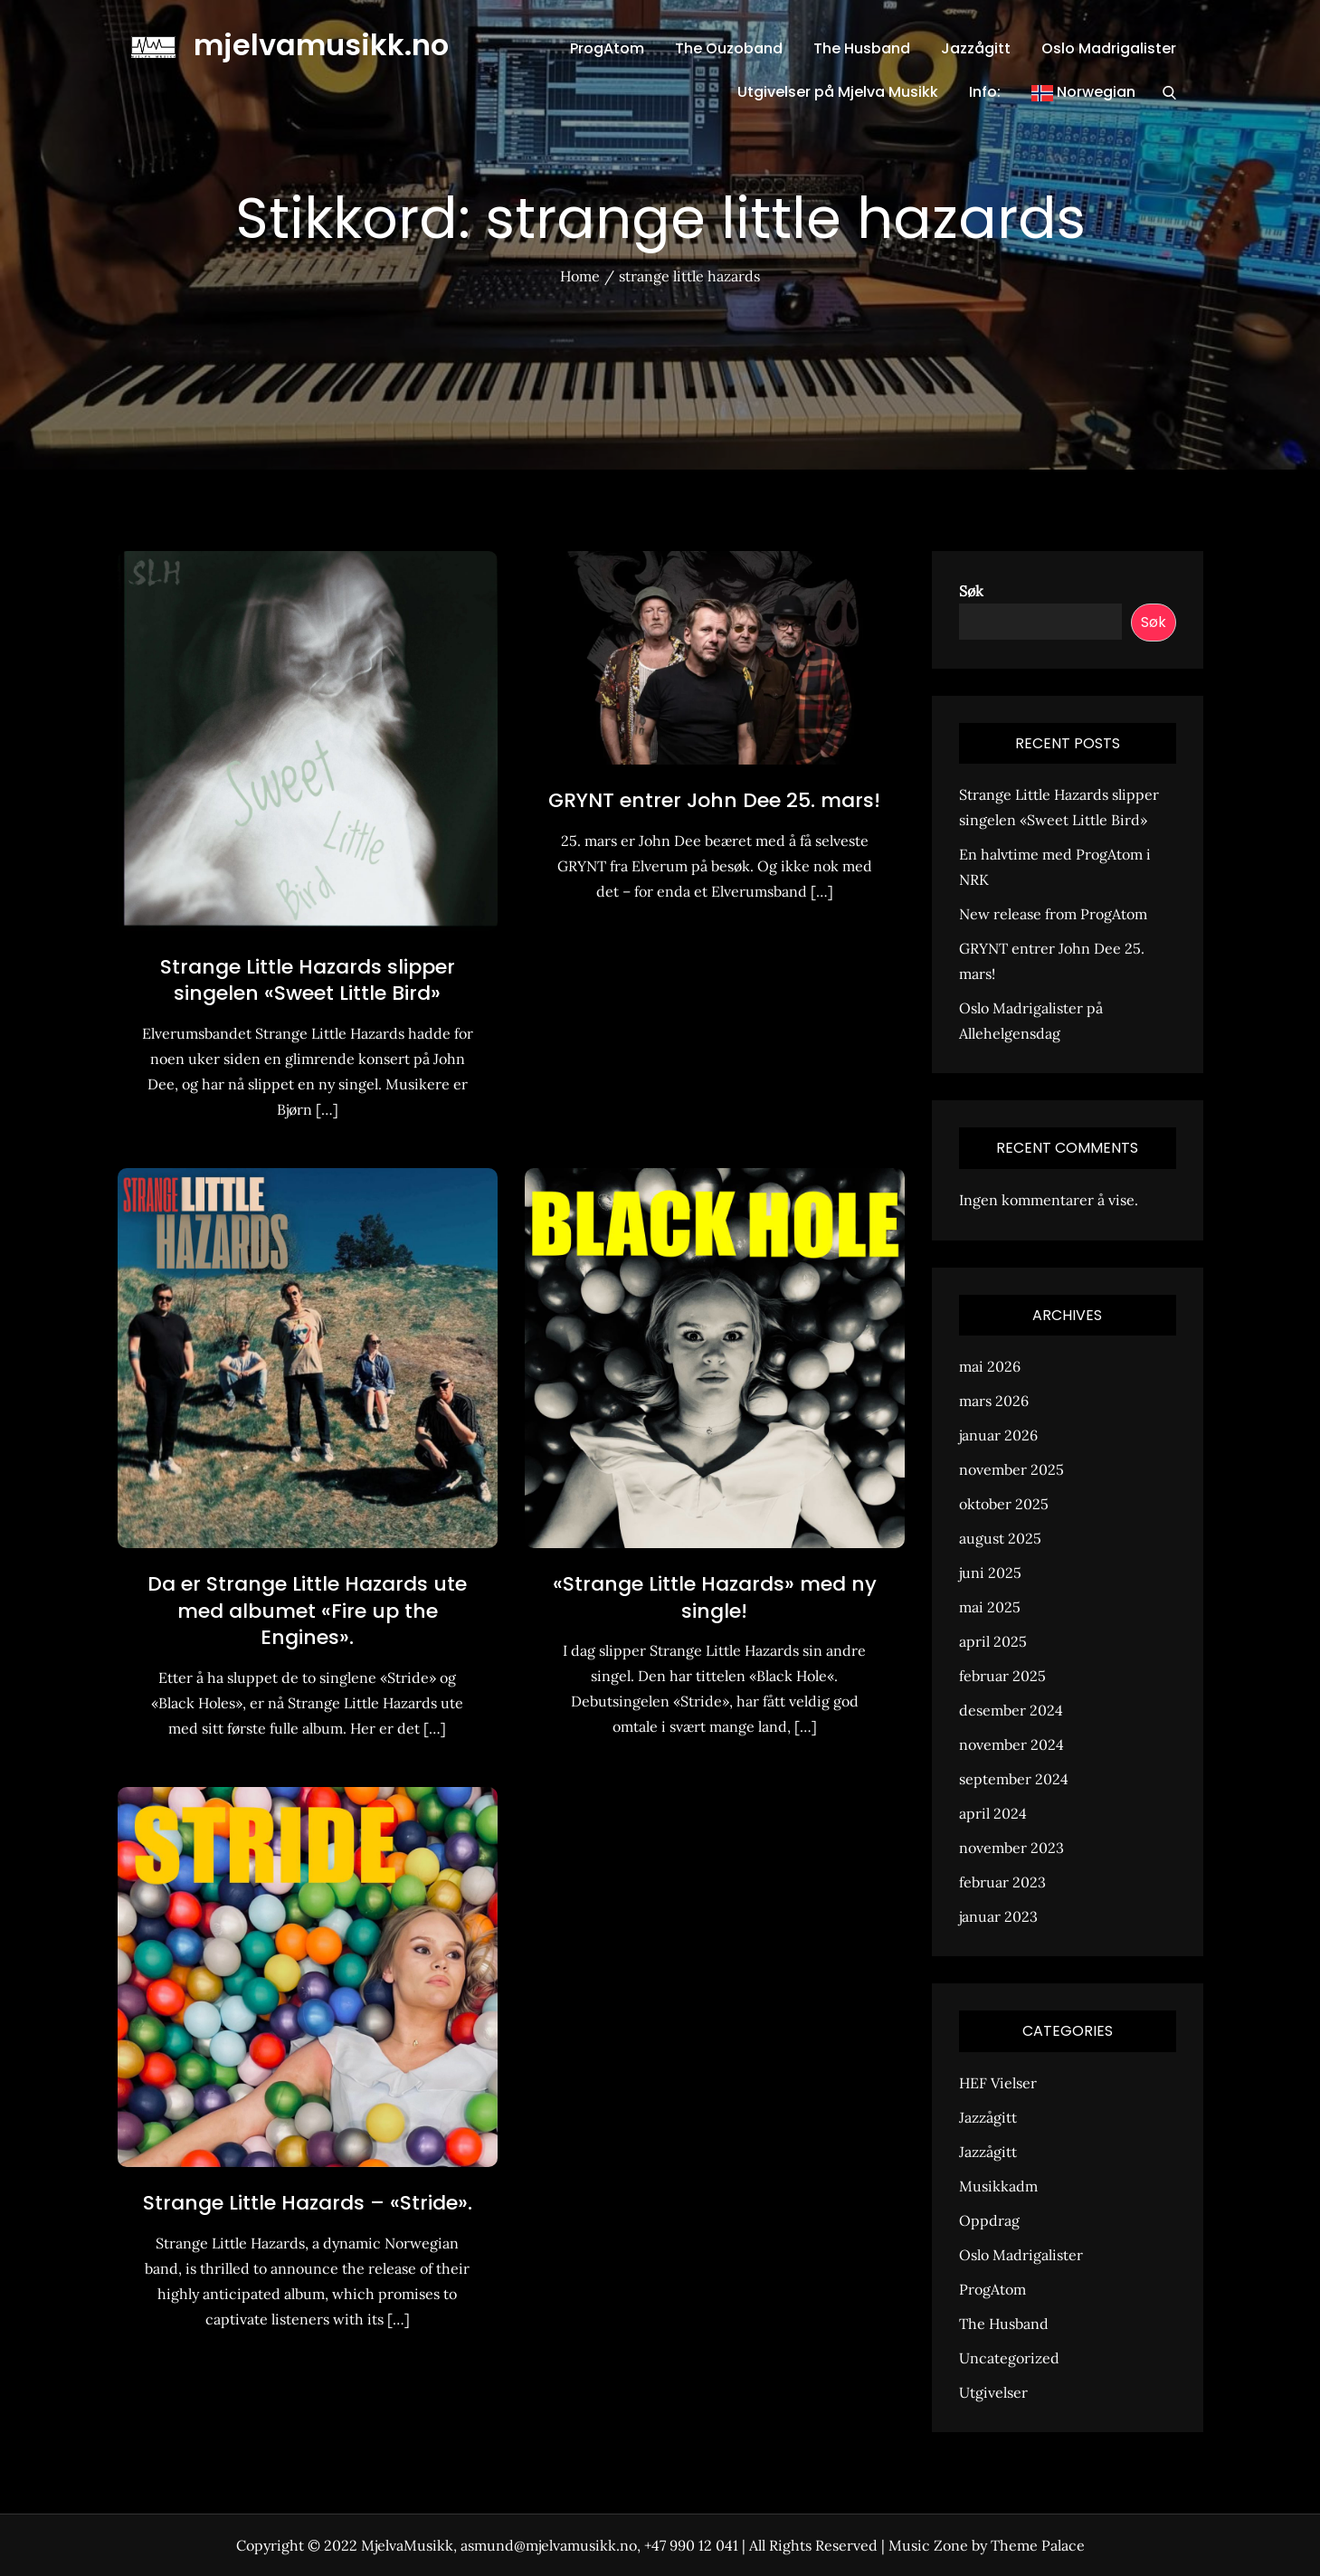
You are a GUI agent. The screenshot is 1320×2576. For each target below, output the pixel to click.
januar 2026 (998, 1435)
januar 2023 (998, 1916)
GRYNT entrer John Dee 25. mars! (714, 800)
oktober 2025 (1004, 1504)
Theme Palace (1038, 2545)
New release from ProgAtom (1053, 914)
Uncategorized (1009, 2358)
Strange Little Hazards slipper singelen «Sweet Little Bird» (307, 980)
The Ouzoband (729, 48)
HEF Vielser (998, 2083)
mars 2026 (994, 1401)
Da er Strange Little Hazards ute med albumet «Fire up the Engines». (307, 1610)
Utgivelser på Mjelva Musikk (837, 91)
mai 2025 (990, 1607)
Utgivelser (993, 2392)
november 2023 (1011, 1848)
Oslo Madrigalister (1108, 48)
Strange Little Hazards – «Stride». (307, 2203)
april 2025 (993, 1641)
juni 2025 (990, 1573)
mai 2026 (990, 1366)
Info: (985, 91)
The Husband (861, 48)
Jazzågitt (976, 48)
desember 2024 (1011, 1710)
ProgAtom (607, 48)
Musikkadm (998, 2186)
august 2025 (1000, 1538)
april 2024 (993, 1813)
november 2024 (1011, 1744)
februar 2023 (1002, 1882)
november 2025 (1011, 1469)
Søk (971, 591)
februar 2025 (1002, 1676)
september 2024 (1013, 1779)
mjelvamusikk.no (321, 44)
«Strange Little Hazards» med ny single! (715, 1597)
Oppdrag (989, 2220)
